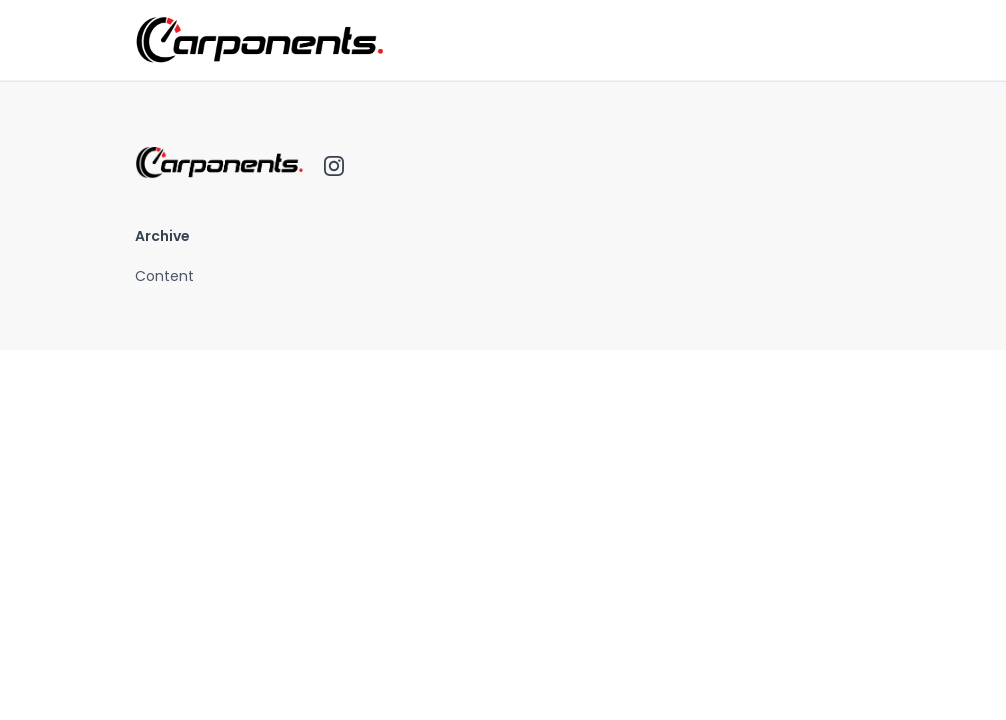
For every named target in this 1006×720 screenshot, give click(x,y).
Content (164, 276)
